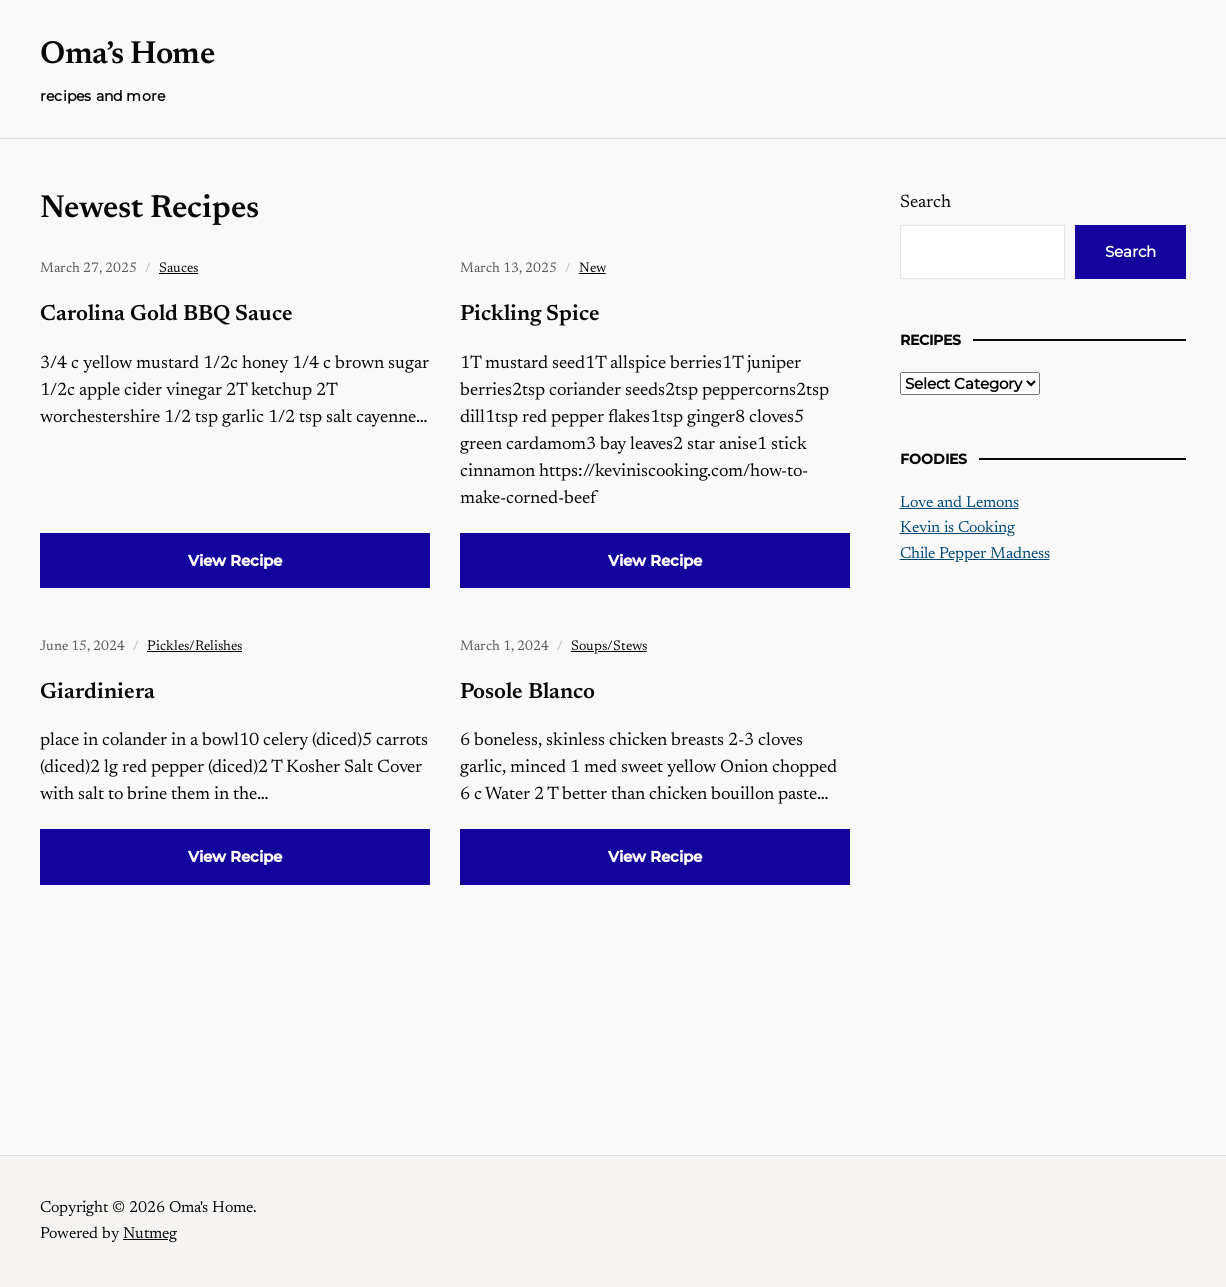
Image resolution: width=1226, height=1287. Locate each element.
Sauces (178, 269)
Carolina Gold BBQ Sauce (166, 315)
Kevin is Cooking (957, 528)
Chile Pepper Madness (975, 554)
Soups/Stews (609, 647)
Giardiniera (97, 693)
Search (925, 203)
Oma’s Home (127, 55)
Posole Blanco (527, 693)
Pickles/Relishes (194, 647)
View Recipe (235, 560)
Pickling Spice (530, 315)
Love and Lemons (959, 503)
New (592, 269)
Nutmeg (150, 1234)
